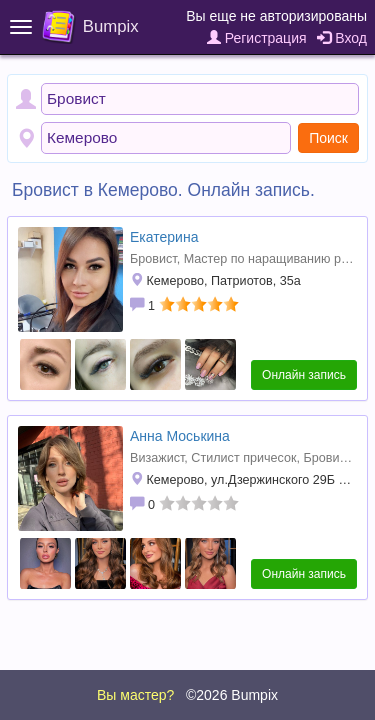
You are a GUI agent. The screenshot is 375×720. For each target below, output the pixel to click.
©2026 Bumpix (232, 695)
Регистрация (257, 38)
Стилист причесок (243, 458)
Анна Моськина (180, 436)
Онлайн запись (304, 375)
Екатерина (164, 237)
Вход (342, 38)
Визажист (157, 458)
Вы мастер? (135, 695)
